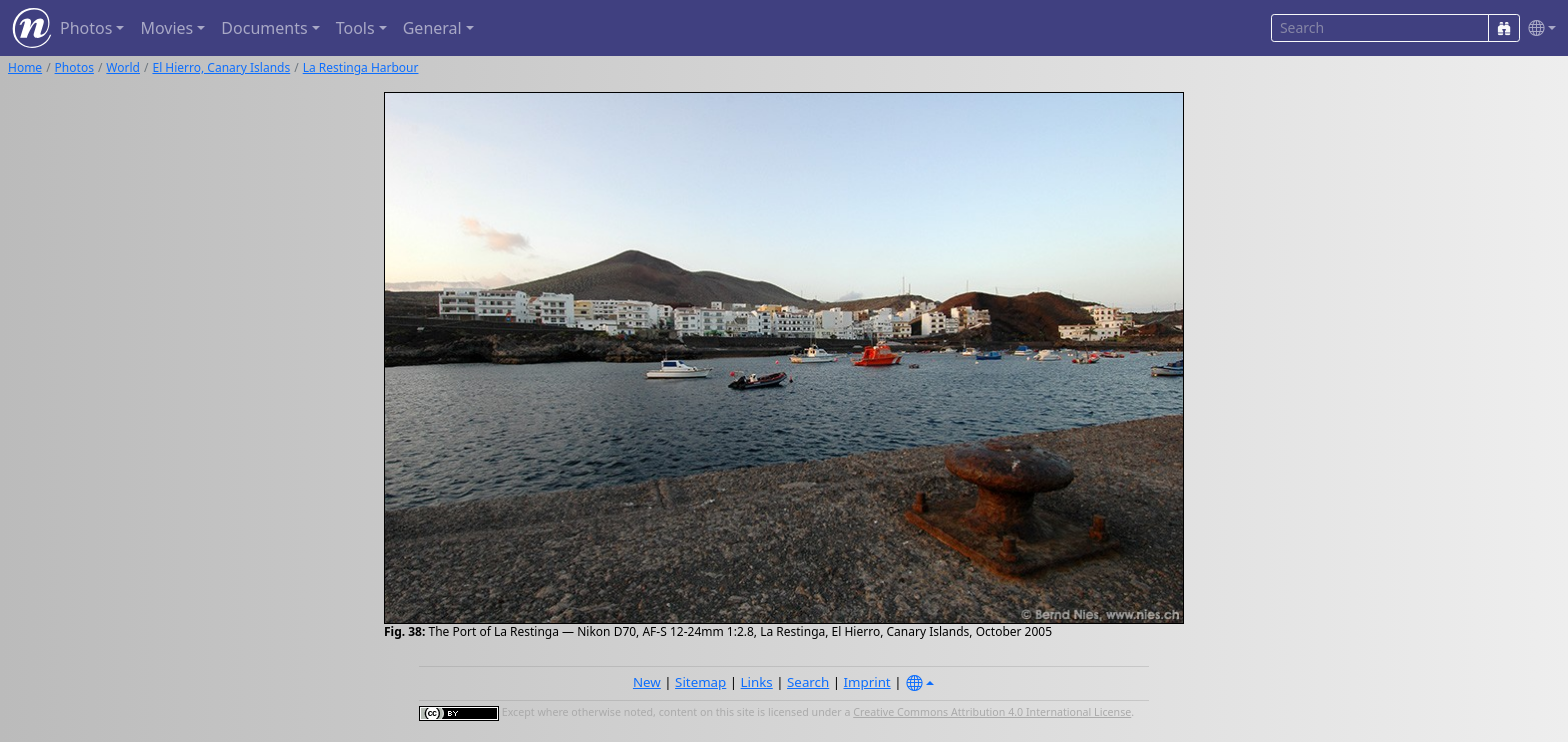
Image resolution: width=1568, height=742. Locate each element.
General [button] (432, 28)
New (647, 682)
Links (757, 682)
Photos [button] (86, 28)
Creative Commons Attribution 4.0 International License (992, 712)
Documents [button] (264, 28)
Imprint (867, 682)
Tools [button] (355, 28)
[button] (1538, 28)
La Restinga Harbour (361, 67)
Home (25, 67)
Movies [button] (166, 28)
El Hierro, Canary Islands (221, 67)
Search (808, 682)
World (123, 67)
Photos (74, 67)
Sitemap (700, 682)
